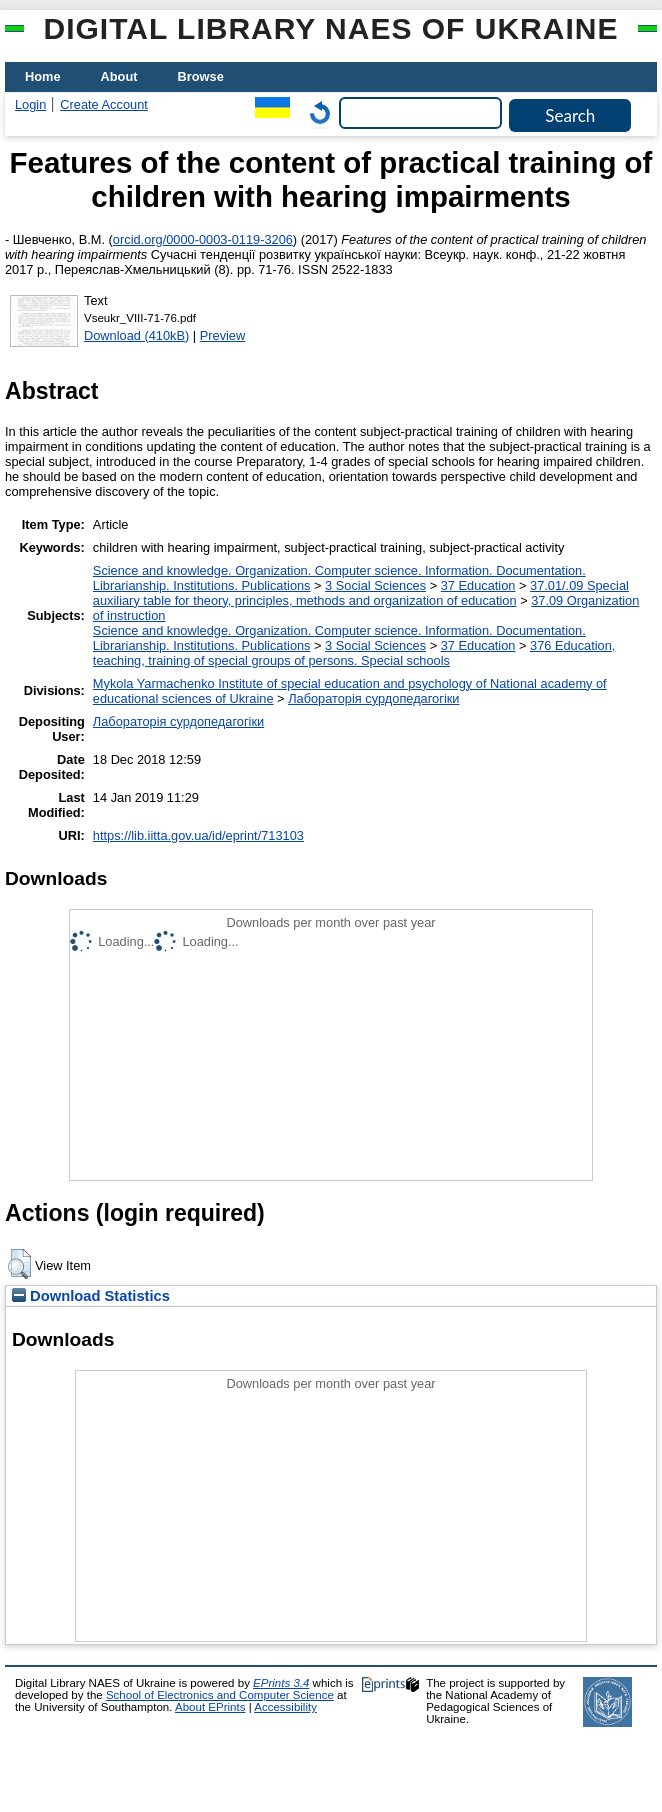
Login (30, 104)
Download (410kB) (136, 335)
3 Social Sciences (375, 585)
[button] (19, 1264)
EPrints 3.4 (281, 1683)
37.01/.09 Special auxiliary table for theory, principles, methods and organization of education (361, 593)
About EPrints (210, 1707)
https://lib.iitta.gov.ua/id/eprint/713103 (198, 835)
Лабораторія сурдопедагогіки (373, 698)
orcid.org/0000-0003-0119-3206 (203, 239)
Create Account (104, 104)
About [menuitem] (119, 76)
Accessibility (285, 1707)
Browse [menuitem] (201, 76)
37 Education (478, 585)
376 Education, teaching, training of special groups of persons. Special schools (354, 653)
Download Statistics (91, 1296)
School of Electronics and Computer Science (220, 1695)
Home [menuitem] (43, 76)
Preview (223, 335)
